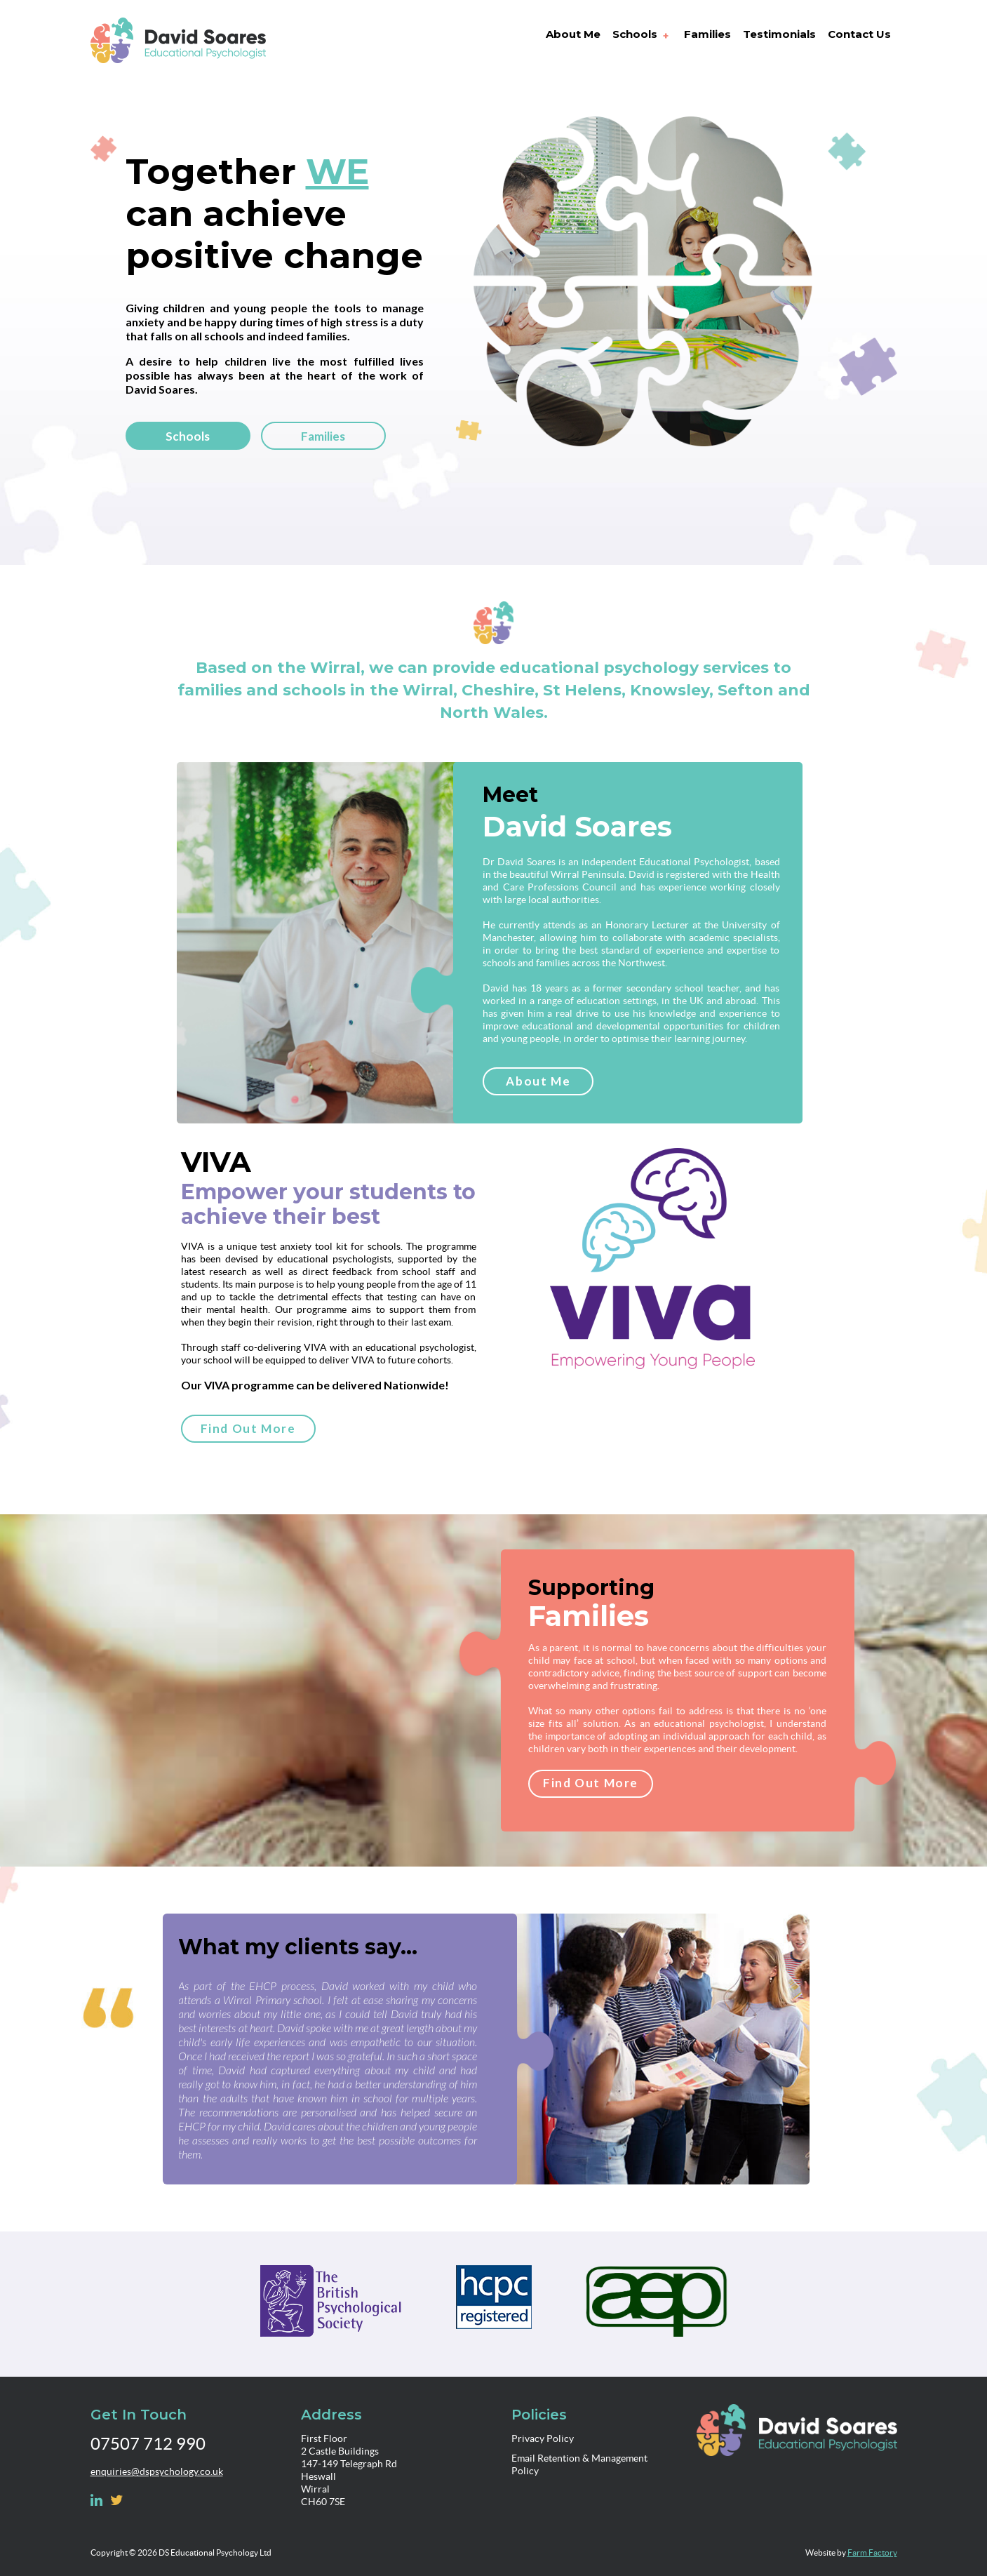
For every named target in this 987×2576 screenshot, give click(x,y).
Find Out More (248, 1428)
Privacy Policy (542, 2438)
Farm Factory (872, 2552)
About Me (538, 1081)
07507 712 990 (148, 2443)
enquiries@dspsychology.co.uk (156, 2471)
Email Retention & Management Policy (579, 2464)
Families (323, 436)
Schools (188, 436)
